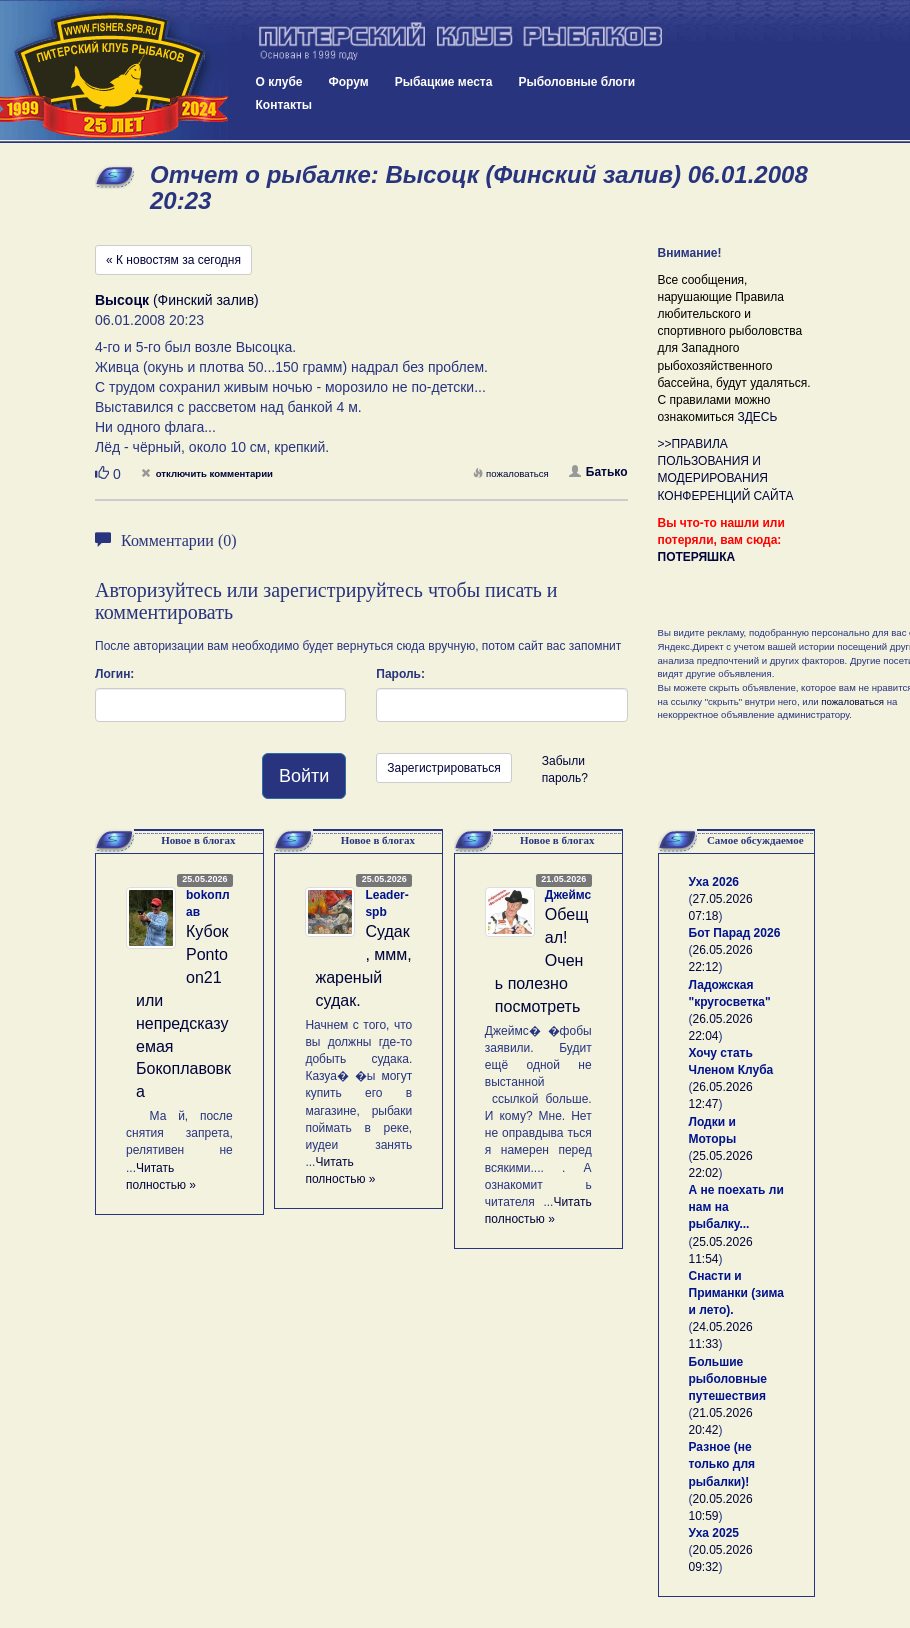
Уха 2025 (714, 1533)
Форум (349, 82)
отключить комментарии (207, 473)
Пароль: (400, 674)
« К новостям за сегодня (173, 260)
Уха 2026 (714, 882)
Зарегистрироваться (443, 768)
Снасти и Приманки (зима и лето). (736, 1293)
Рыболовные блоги (576, 82)
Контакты (284, 105)
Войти (304, 776)
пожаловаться (511, 473)
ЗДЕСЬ (757, 417)
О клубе (279, 82)
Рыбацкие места (444, 82)
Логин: (114, 674)
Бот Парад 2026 (735, 933)
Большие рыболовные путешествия (728, 1379)
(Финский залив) (177, 300)
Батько (598, 472)
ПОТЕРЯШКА (697, 557)
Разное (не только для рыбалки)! (722, 1464)
